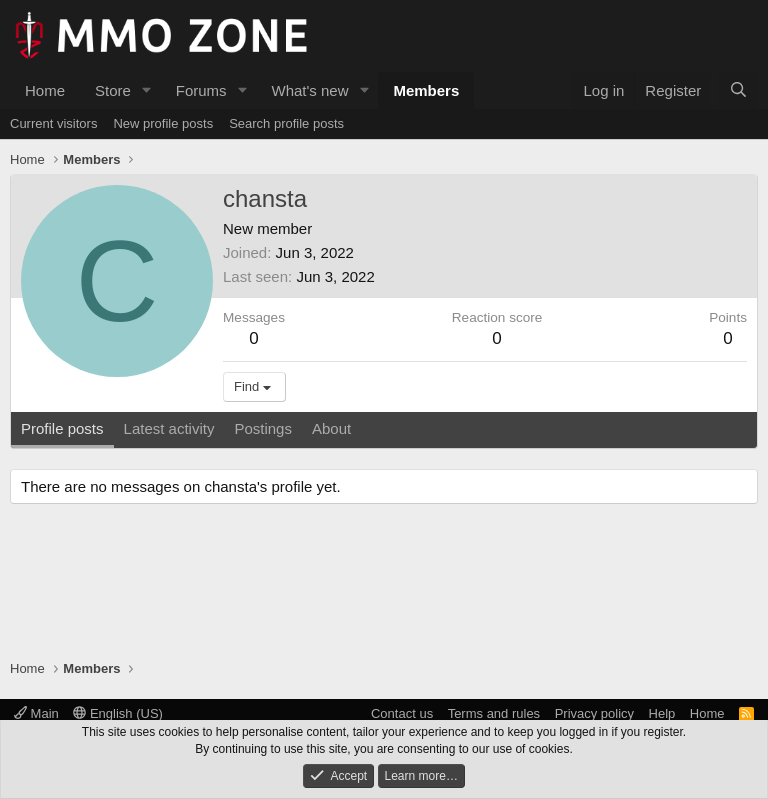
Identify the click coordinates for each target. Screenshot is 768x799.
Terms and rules (494, 713)
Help (662, 713)
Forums (201, 90)
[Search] (738, 90)
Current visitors (53, 123)
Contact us (402, 713)
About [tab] (331, 428)
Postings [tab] (263, 428)
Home (45, 90)
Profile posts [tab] (62, 428)
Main (36, 713)
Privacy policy (594, 713)
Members (426, 90)
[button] (147, 90)
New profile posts (163, 123)
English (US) (118, 713)
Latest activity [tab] (169, 428)
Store (113, 90)
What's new (309, 90)
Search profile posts (286, 123)
